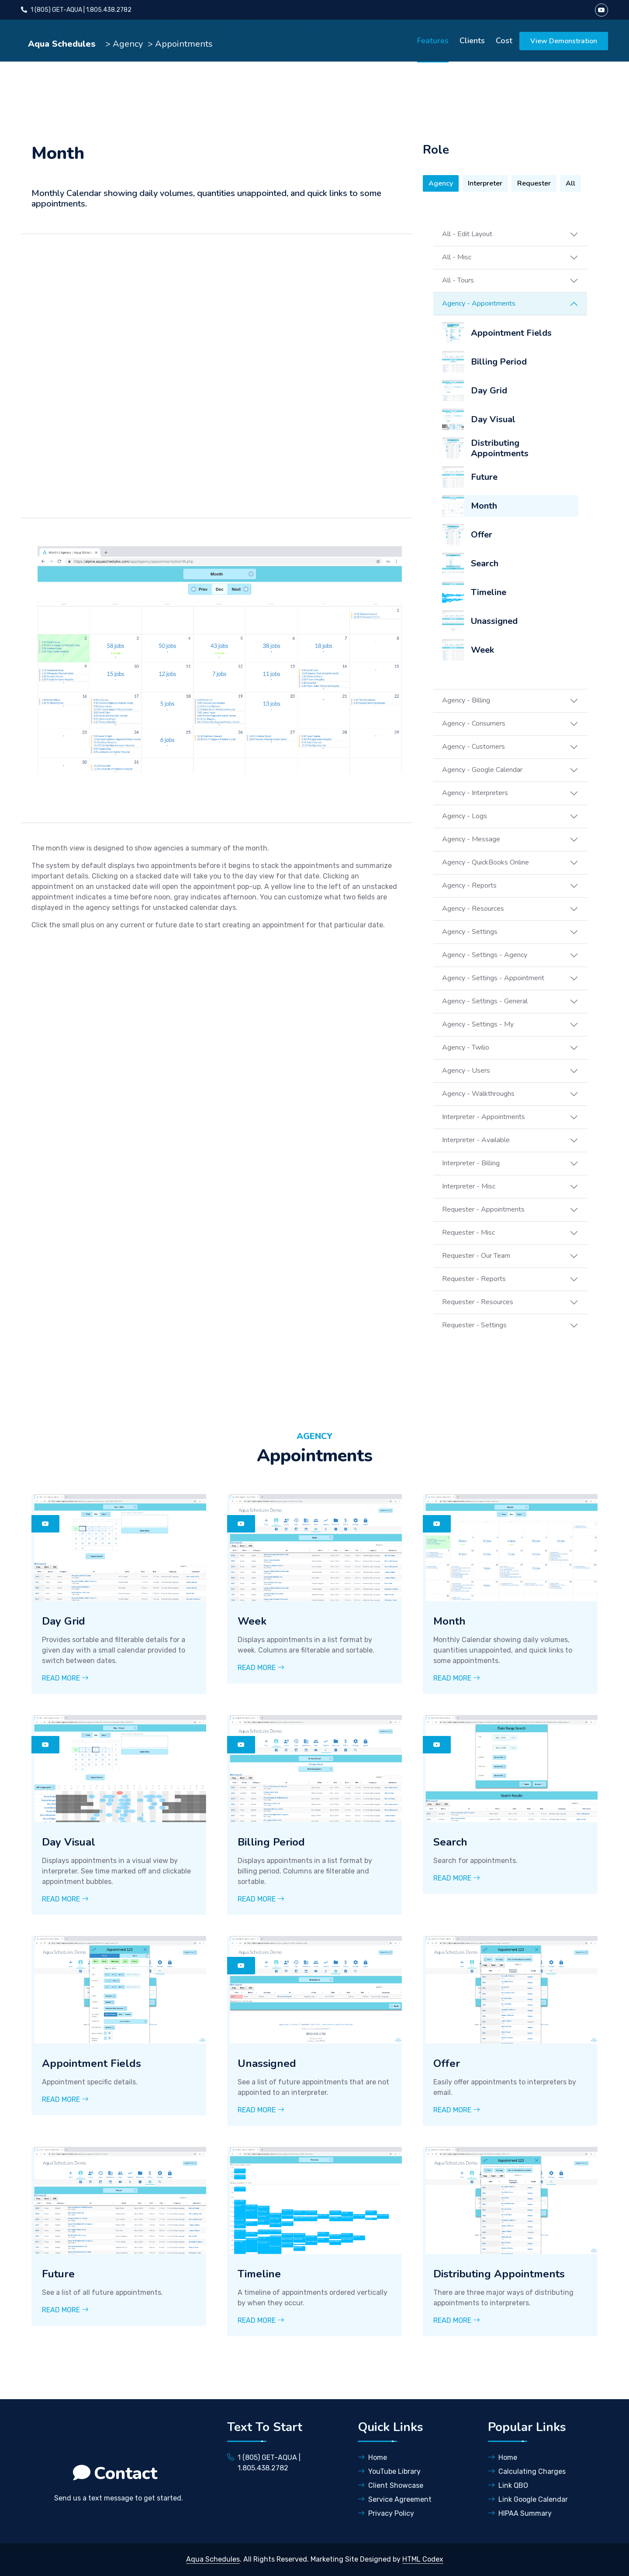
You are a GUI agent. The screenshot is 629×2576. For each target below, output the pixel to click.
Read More (65, 1678)
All (570, 183)
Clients (472, 40)
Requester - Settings (474, 1325)
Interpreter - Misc (468, 1186)
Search (484, 563)
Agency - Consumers (473, 723)
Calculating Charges (527, 2471)
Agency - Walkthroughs (478, 1094)
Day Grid (489, 390)
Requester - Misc (468, 1232)
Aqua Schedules (63, 44)
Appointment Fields (511, 333)
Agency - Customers (473, 746)
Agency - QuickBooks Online (485, 862)
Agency (441, 183)
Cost (504, 40)
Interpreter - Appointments (483, 1117)
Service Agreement (395, 2499)
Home (372, 2457)
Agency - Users (466, 1070)
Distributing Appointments (500, 448)
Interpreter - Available (476, 1140)
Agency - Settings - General (485, 1001)
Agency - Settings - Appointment (493, 978)
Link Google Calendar (528, 2499)
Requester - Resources (477, 1302)
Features (433, 40)
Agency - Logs (464, 816)
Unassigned (494, 621)
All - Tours (458, 280)
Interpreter (485, 183)
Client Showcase (390, 2485)
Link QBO (508, 2485)
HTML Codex (422, 2559)
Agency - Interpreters (475, 793)
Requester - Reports (474, 1279)
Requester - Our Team (476, 1255)
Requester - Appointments (483, 1209)
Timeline (488, 592)
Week (482, 650)
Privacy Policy (386, 2513)
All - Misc (456, 257)
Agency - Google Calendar (482, 770)
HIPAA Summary (520, 2513)
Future (484, 477)
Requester (534, 183)
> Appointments (180, 44)
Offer (481, 535)
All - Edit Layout (467, 234)
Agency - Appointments (478, 303)
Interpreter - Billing (471, 1163)
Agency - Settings (470, 932)
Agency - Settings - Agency (484, 955)
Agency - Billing (466, 700)
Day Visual (493, 419)
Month (484, 506)
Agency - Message (471, 839)
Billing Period (499, 362)
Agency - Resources (473, 908)
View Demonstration (563, 41)
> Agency (124, 44)
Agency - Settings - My (478, 1024)
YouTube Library (389, 2471)
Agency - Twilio (465, 1047)
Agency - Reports (469, 885)
